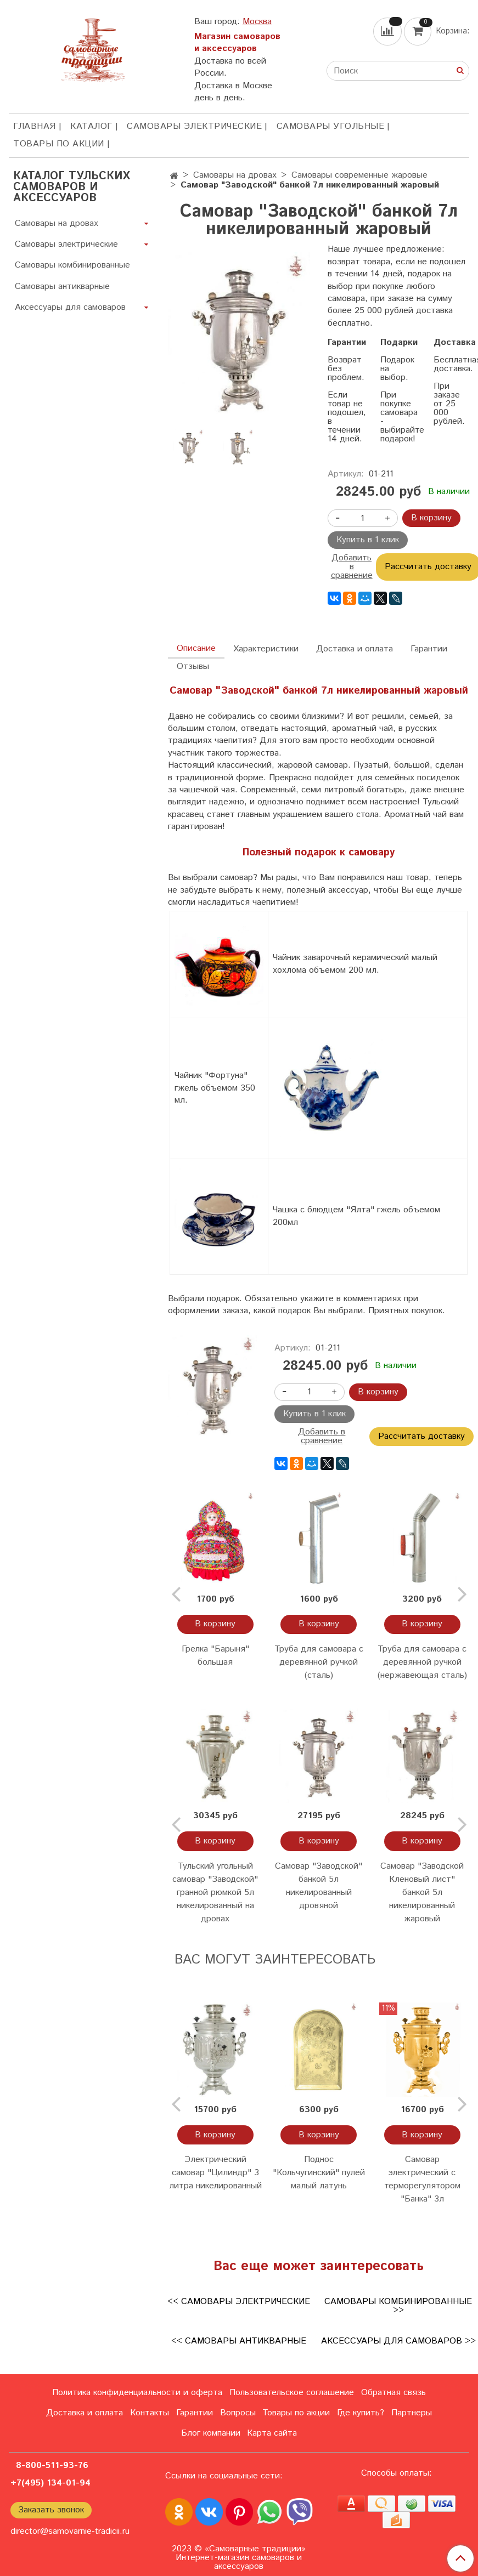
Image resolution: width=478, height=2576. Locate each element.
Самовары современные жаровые (359, 175)
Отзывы (193, 666)
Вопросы (238, 2413)
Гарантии (428, 649)
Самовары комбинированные (72, 265)
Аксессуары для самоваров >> (398, 2341)
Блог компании (210, 2433)
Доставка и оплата (354, 649)
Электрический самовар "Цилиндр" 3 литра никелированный (215, 2172)
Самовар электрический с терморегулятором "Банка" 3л (422, 2179)
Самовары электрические (194, 126)
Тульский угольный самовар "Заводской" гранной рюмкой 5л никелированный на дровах (215, 1892)
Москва (257, 21)
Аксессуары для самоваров (70, 307)
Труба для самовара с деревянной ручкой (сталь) (318, 1662)
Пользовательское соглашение (291, 2392)
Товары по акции (58, 144)
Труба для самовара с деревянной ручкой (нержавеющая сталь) (422, 1662)
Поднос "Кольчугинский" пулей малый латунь (319, 2172)
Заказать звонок (51, 2510)
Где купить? (360, 2413)
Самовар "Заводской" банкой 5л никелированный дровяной (318, 1886)
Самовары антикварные (62, 286)
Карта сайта (272, 2433)
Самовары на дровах (235, 175)
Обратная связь (393, 2392)
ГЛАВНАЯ (34, 126)
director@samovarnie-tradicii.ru (70, 2531)
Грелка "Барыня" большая (215, 1656)
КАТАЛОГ (91, 126)
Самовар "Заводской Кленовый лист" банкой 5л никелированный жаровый (422, 1892)
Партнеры (411, 2413)
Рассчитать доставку (421, 1436)
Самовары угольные (331, 126)
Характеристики (266, 649)
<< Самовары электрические (238, 2301)
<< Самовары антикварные (238, 2341)
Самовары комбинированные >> (398, 2306)
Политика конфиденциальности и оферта (137, 2392)
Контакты (149, 2413)
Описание (196, 648)
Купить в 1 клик (367, 540)
